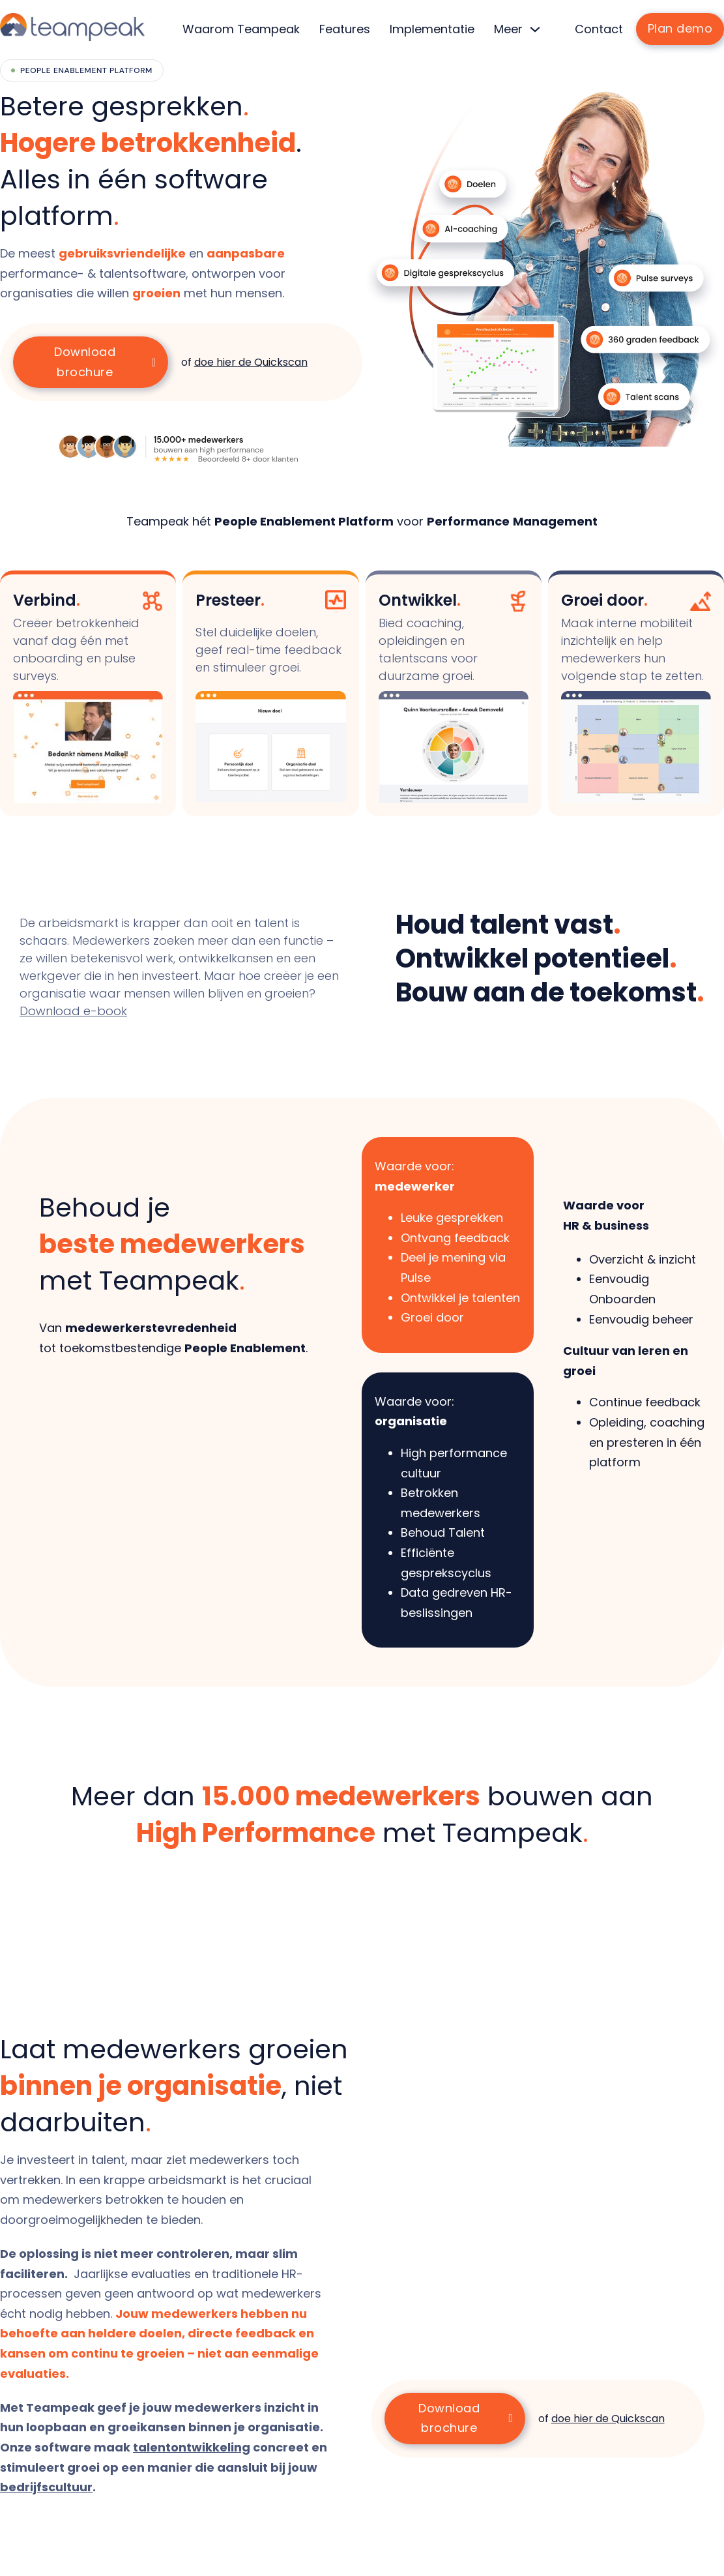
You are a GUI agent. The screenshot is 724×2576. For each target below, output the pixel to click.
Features (344, 29)
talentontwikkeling (191, 2447)
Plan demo (680, 28)
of (244, 362)
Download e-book (73, 1011)
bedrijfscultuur (46, 2487)
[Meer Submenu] (535, 29)
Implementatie (432, 29)
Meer (508, 29)
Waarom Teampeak (241, 29)
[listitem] (163, 274)
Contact (599, 29)
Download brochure (105, 362)
